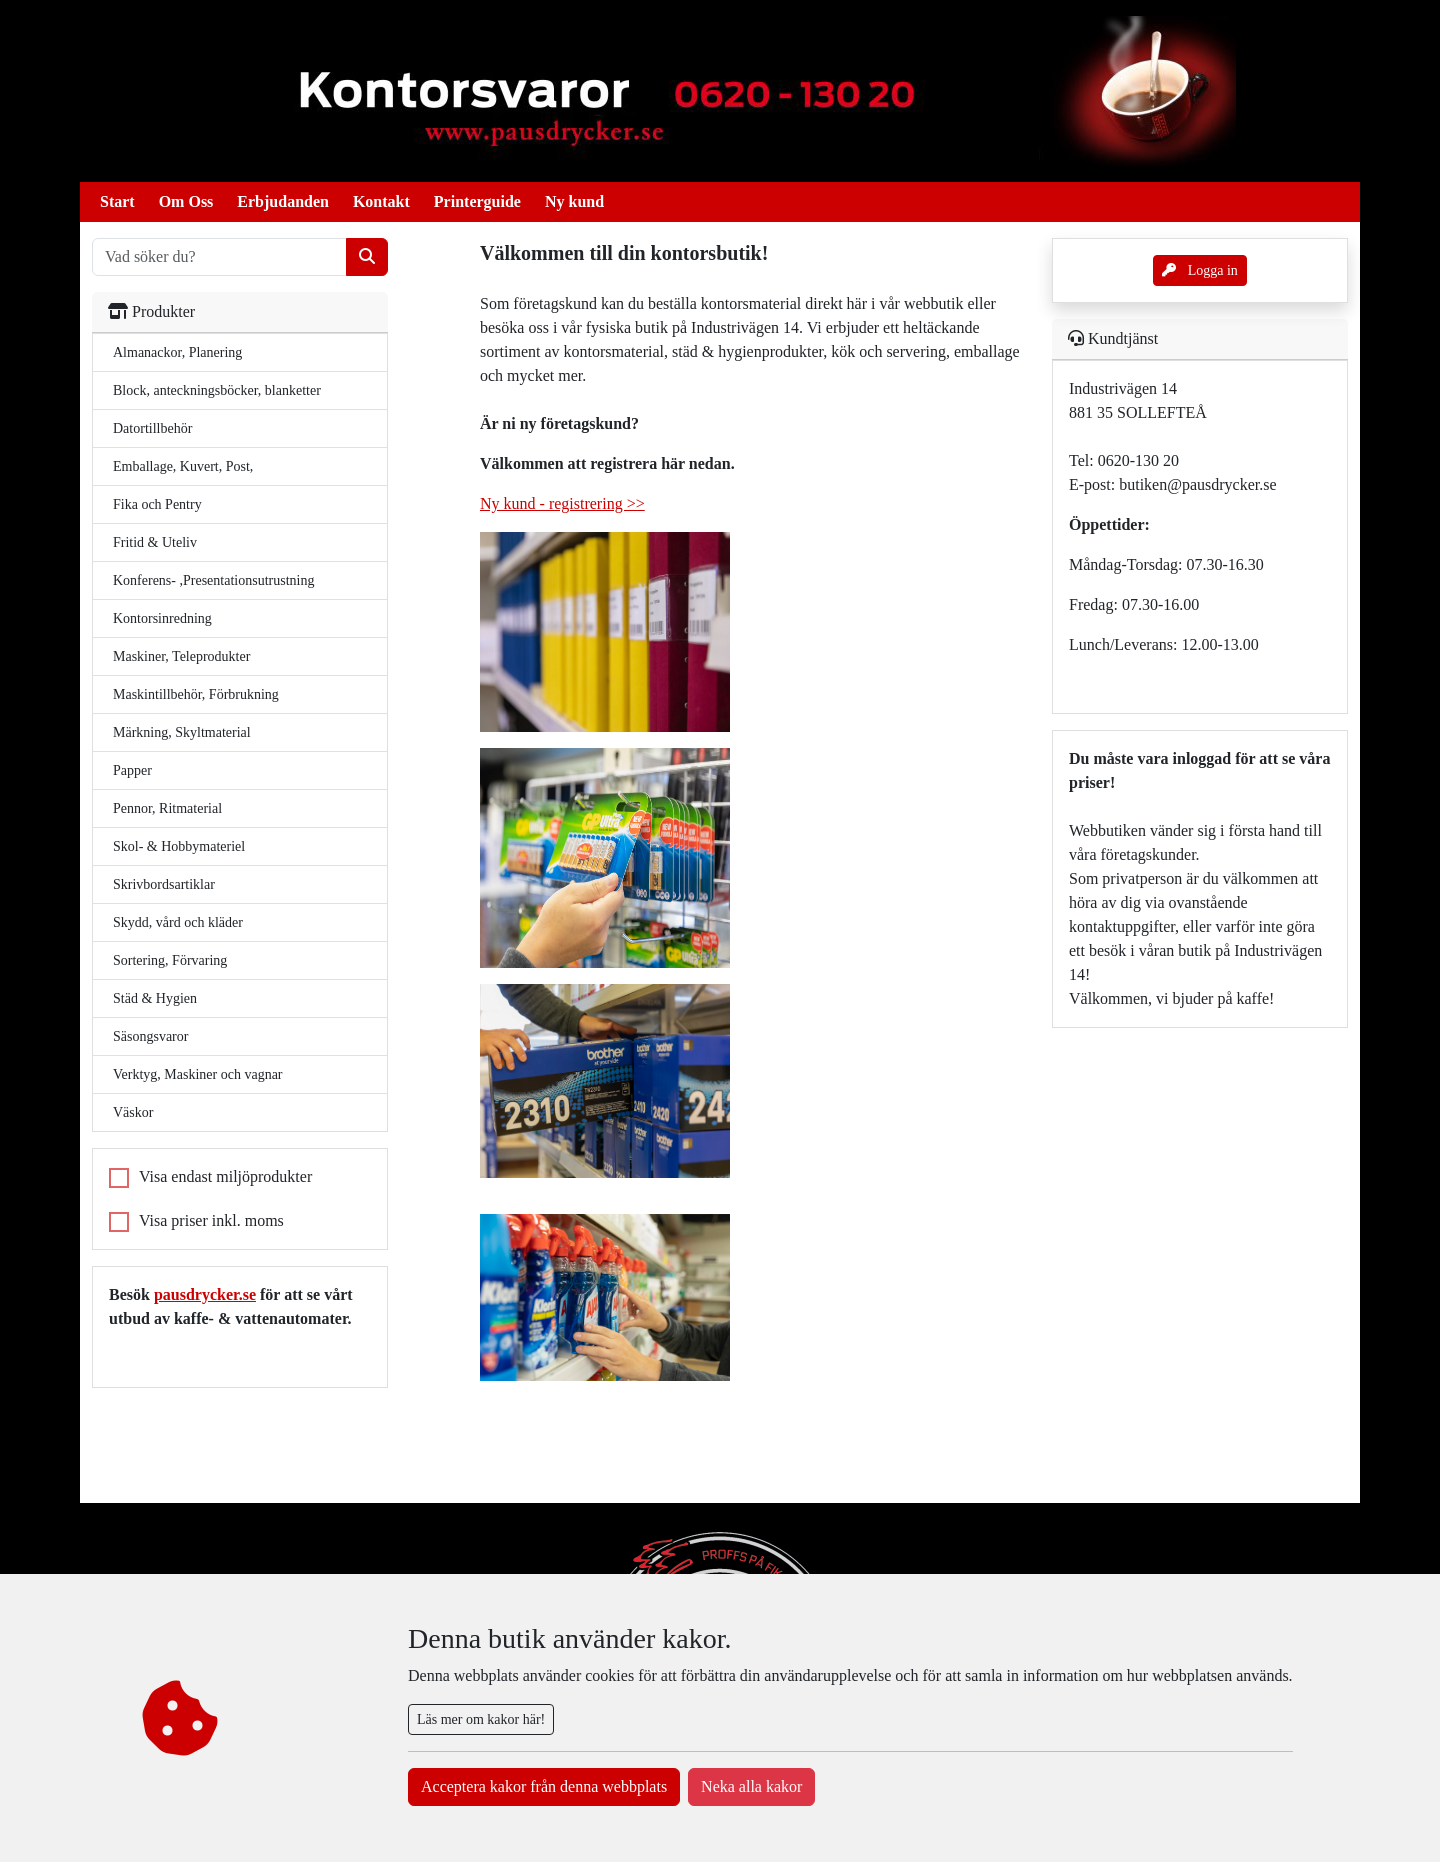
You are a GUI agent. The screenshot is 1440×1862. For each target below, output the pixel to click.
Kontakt (381, 201)
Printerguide (477, 201)
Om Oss (186, 201)
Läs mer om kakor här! (481, 1719)
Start (117, 201)
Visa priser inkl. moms (211, 1220)
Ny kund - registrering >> (562, 503)
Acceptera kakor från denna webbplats (544, 1786)
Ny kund (574, 201)
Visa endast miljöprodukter (225, 1176)
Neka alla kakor (751, 1786)
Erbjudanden (283, 201)
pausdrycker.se (205, 1294)
